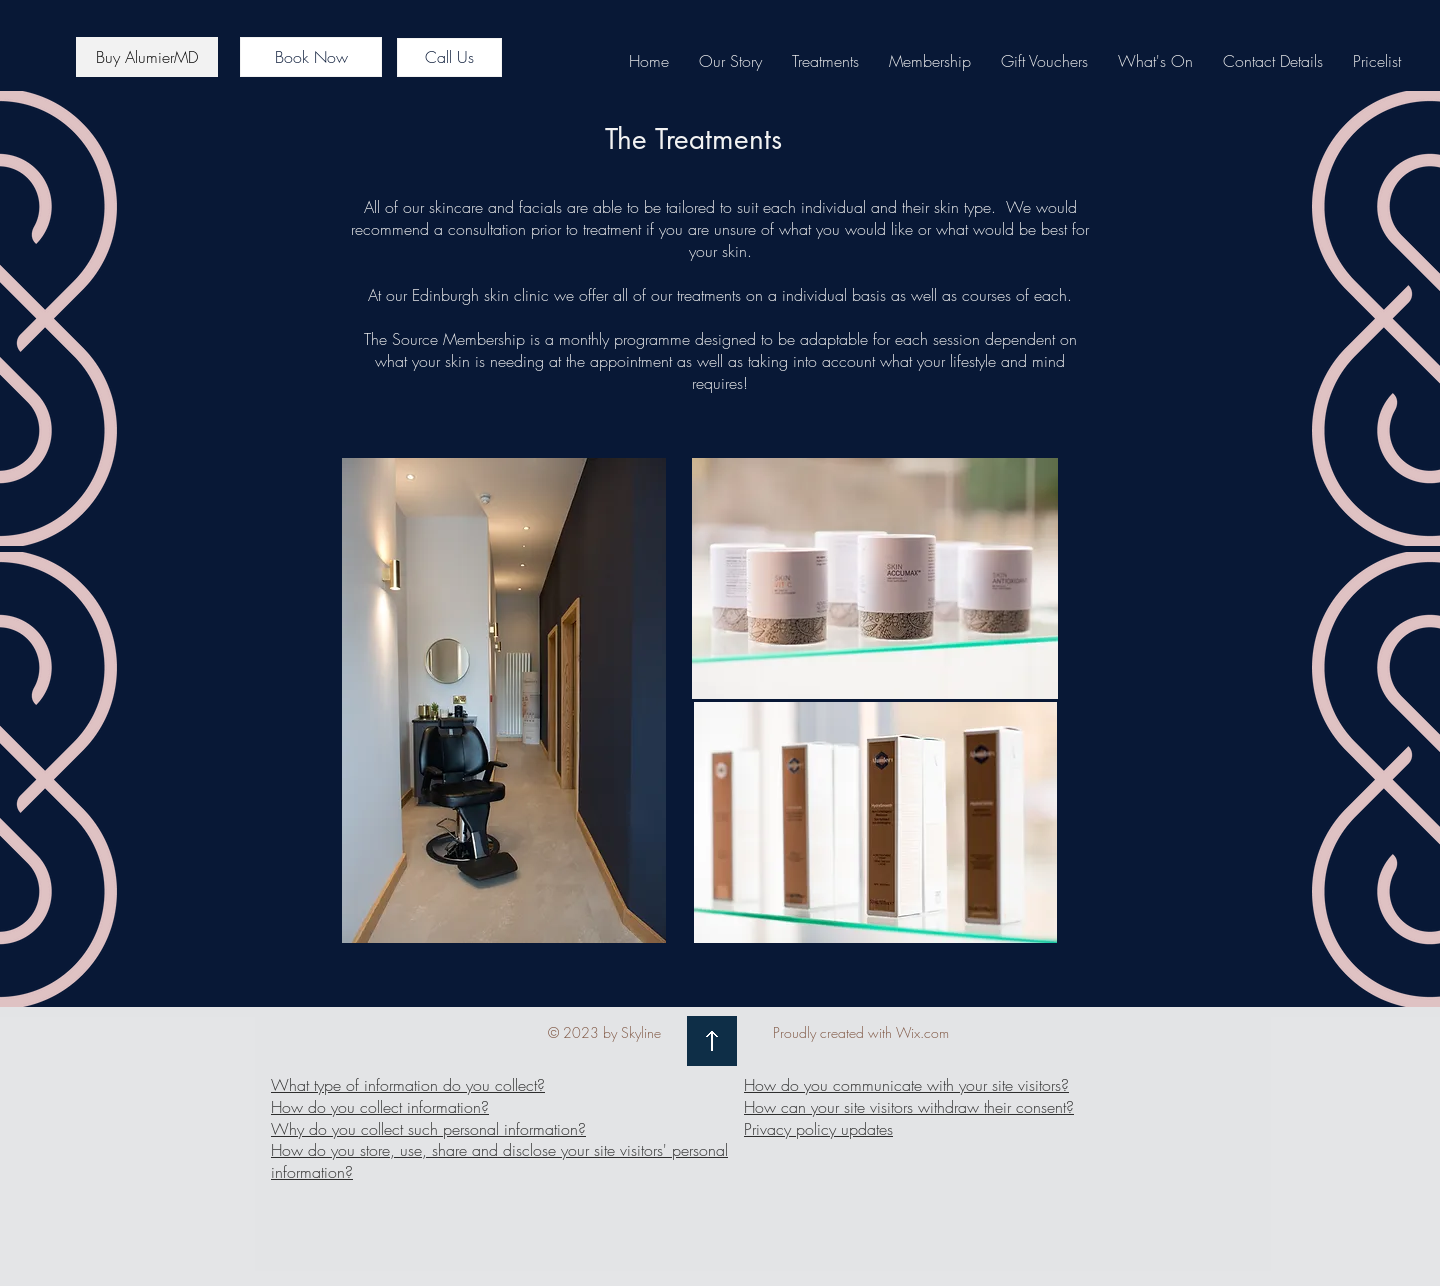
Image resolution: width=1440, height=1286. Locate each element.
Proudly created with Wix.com (861, 1032)
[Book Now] (311, 57)
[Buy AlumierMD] (147, 57)
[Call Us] (449, 57)
